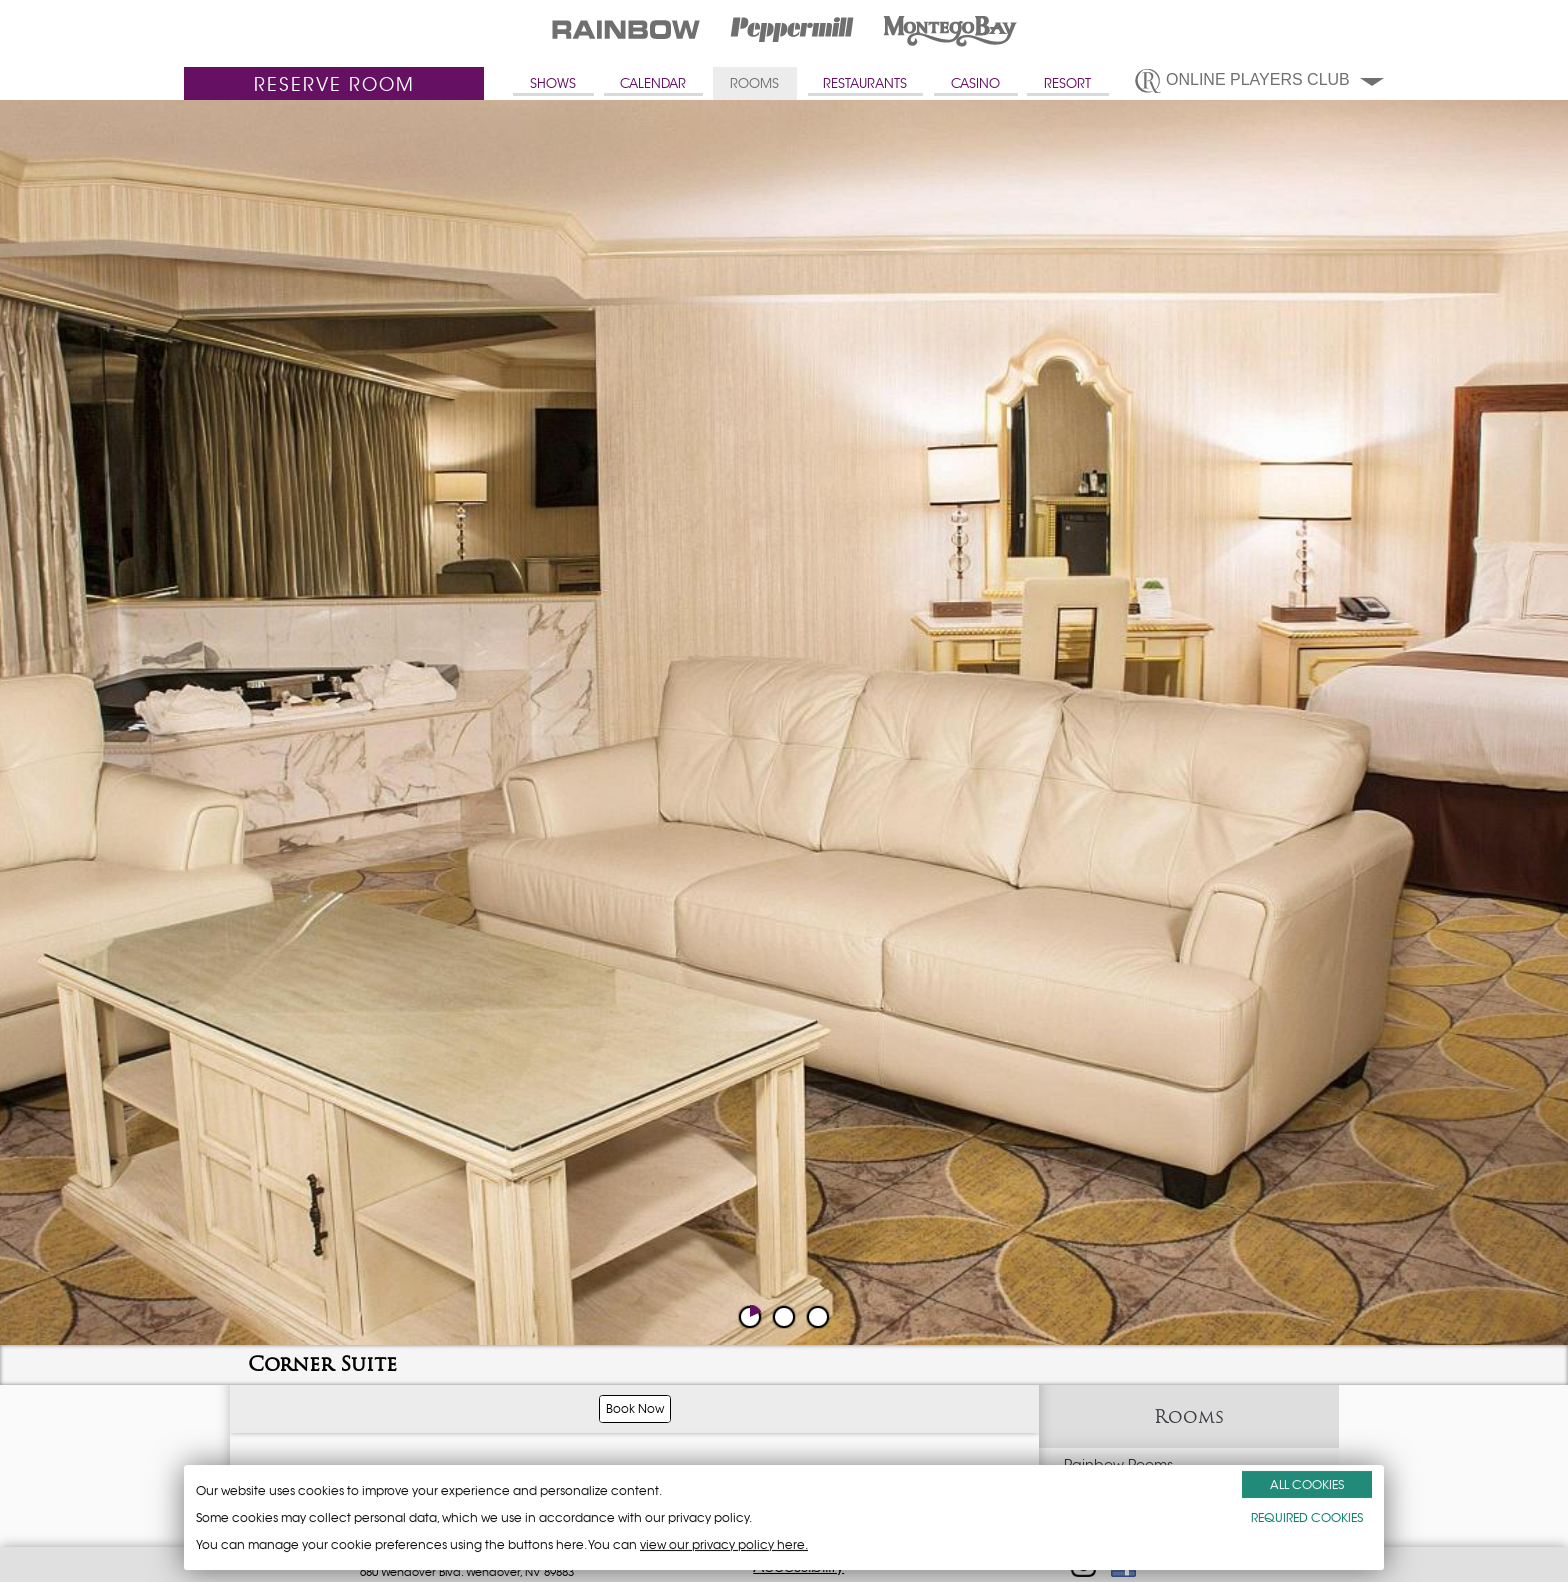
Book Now (635, 1408)
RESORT (1067, 83)
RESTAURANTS (865, 83)
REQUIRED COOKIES (1307, 1517)
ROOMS (754, 83)
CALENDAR (653, 83)
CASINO (975, 83)
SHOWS (553, 83)
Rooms (1189, 1416)
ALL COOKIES (1307, 1484)
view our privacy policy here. (724, 1544)
